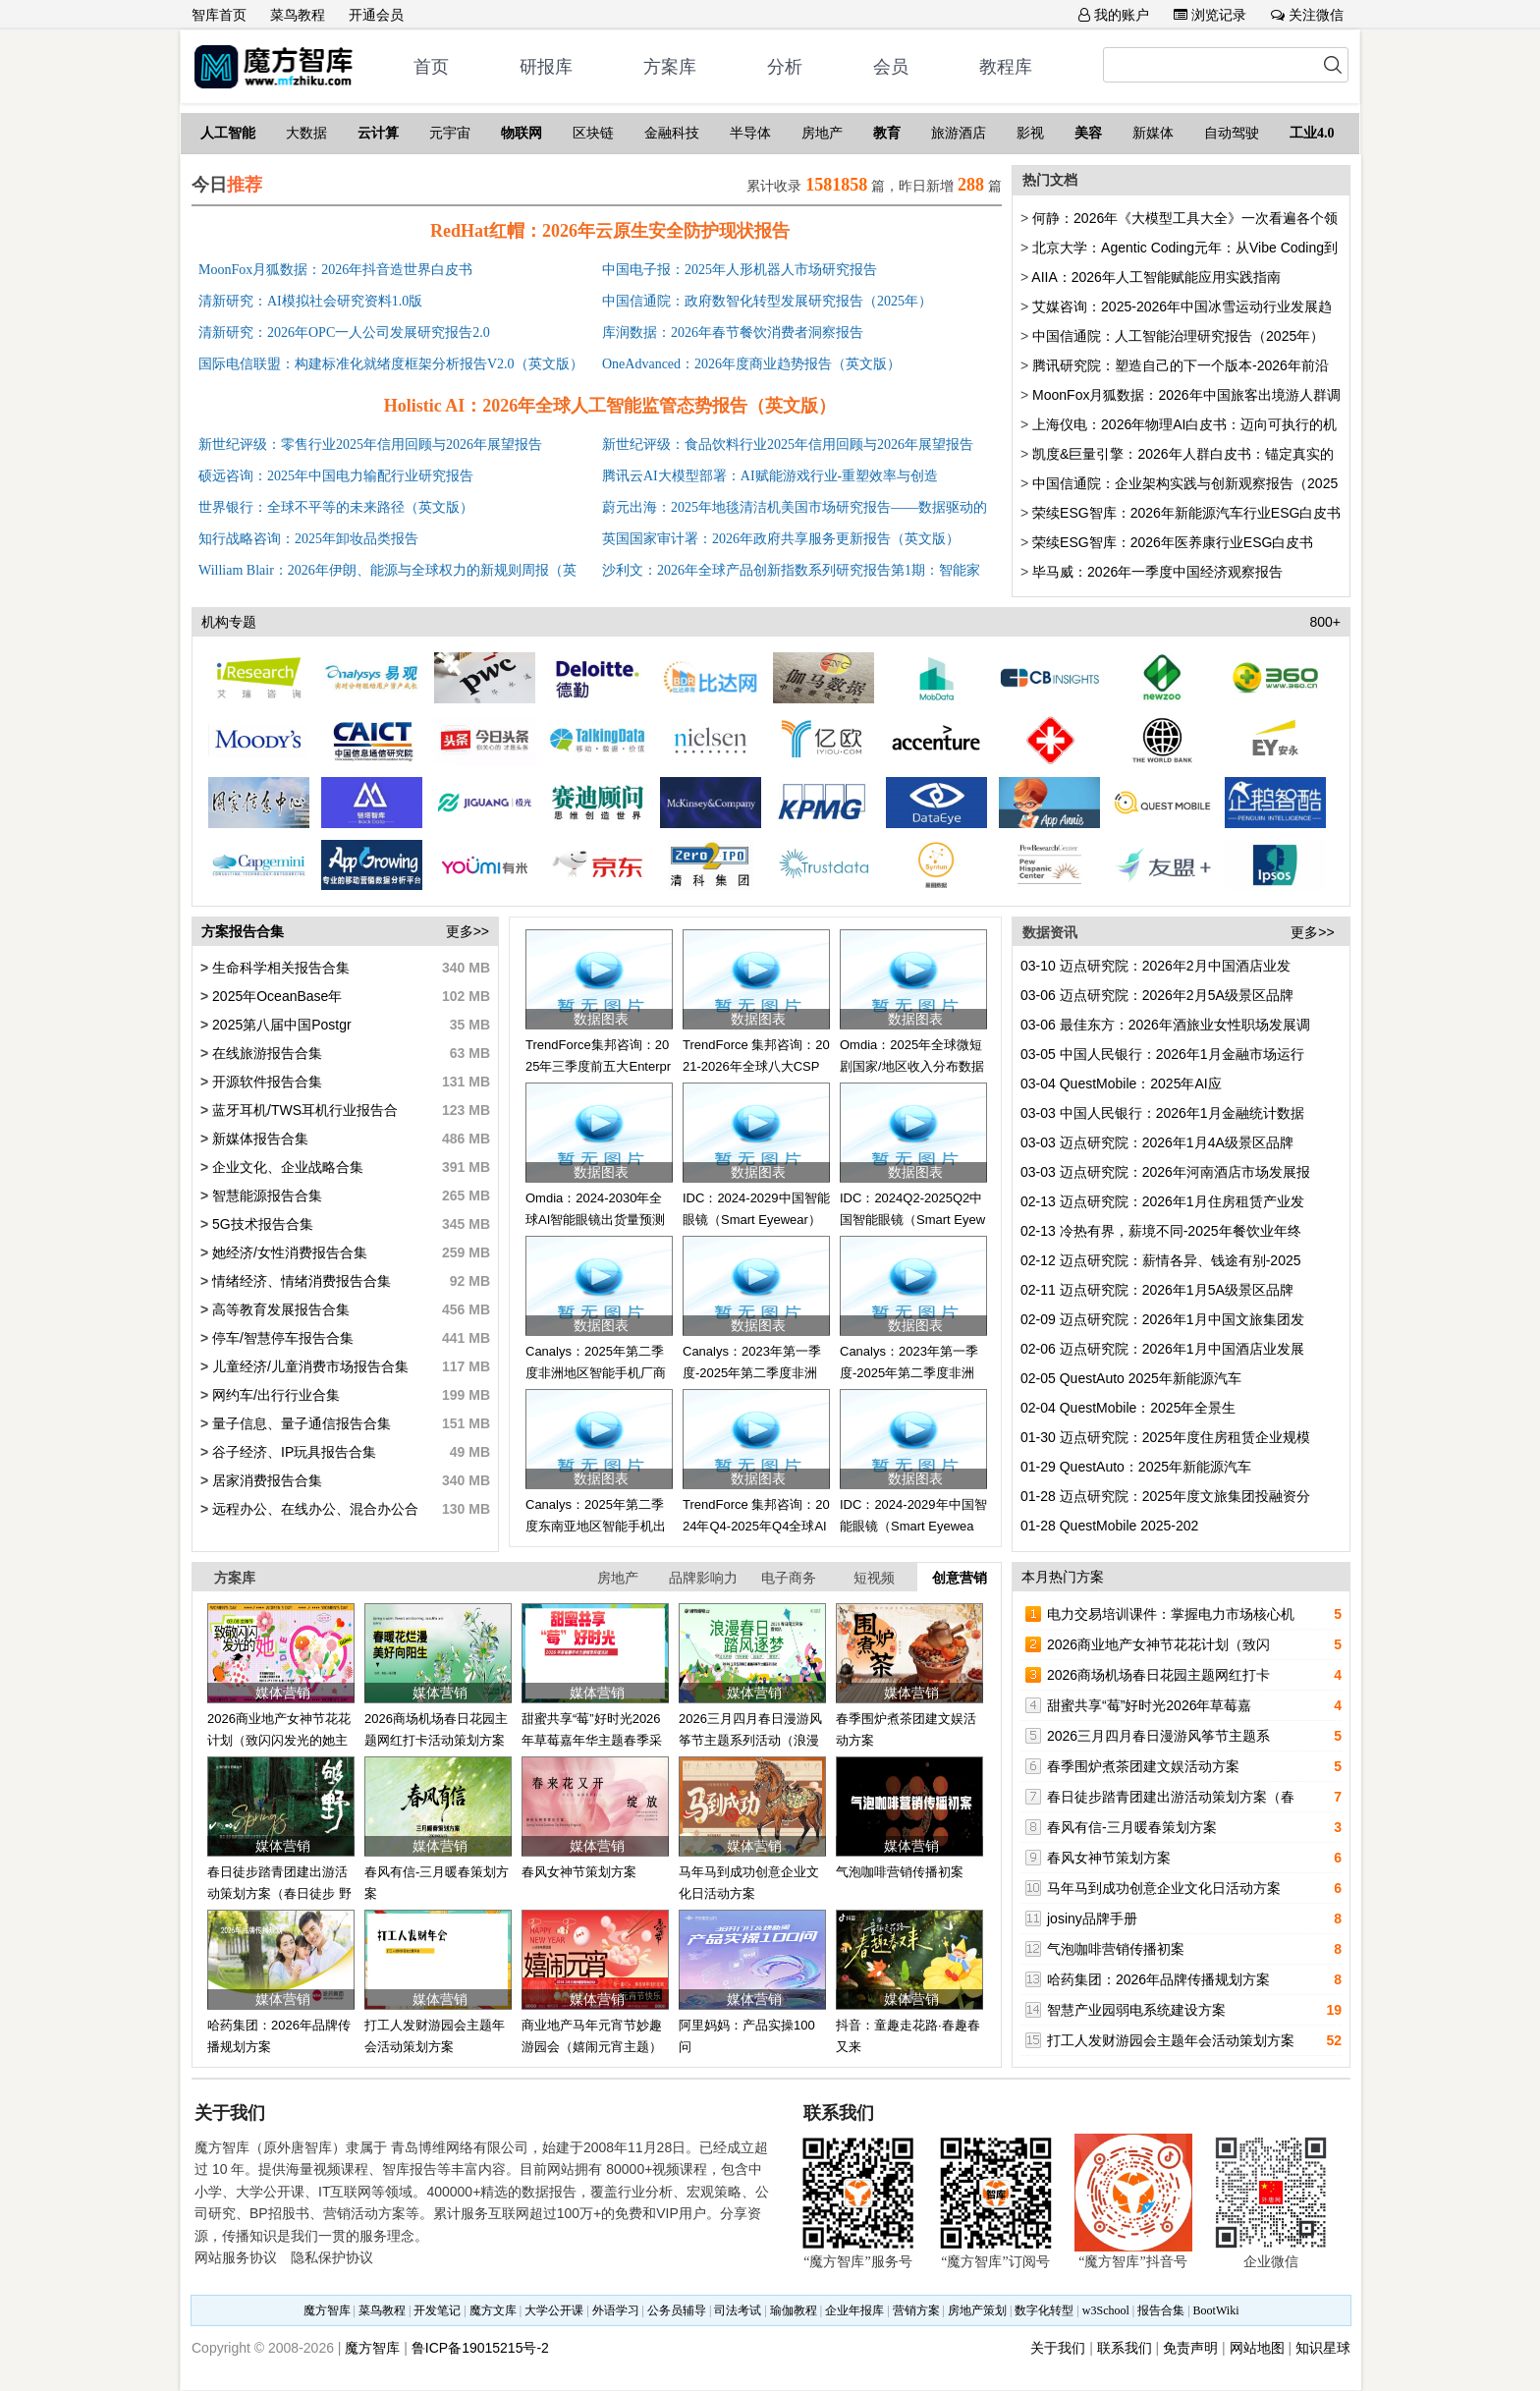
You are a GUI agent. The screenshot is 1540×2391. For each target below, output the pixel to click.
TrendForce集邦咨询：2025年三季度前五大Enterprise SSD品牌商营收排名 (598, 1066)
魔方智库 (327, 2310)
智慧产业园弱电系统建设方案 (1136, 2010)
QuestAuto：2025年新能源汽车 (1135, 1466)
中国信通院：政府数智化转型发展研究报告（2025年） (767, 301)
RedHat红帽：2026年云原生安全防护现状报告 (610, 231)
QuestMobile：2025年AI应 (1121, 1083)
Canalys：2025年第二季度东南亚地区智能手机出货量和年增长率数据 (595, 1526)
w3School (1105, 2310)
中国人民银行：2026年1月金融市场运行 (1162, 1054)
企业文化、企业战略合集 (285, 1167)
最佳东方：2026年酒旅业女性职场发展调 (1165, 1024)
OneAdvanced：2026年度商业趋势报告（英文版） (751, 364)
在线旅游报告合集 (265, 1053)
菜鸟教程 (297, 15)
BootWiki (1216, 2310)
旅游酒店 (958, 133)
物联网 (521, 133)
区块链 (593, 133)
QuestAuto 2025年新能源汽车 (1130, 1378)
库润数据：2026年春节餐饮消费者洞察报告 (732, 332)
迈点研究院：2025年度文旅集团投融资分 (1165, 1496)
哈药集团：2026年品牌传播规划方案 (1158, 1979)
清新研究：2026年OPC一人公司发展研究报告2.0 (344, 332)
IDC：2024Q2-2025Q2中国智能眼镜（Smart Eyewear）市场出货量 (912, 1220)
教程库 (1005, 67)
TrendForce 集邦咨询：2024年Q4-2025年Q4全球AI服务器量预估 (756, 1526)
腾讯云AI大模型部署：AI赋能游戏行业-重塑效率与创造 (770, 476)
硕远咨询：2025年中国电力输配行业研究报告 (335, 476)
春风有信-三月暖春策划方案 (1132, 1827)
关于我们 (1057, 2348)
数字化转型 (1044, 2310)
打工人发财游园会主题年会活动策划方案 (1170, 2040)
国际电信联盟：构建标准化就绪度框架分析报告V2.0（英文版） (390, 364)
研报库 (546, 67)
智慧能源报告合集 (265, 1195)
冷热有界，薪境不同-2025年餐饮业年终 (1160, 1231)
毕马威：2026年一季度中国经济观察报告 (1157, 572)
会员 (890, 67)
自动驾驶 (1231, 133)
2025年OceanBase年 (275, 996)
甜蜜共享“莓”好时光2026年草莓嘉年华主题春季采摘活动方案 (592, 1740)
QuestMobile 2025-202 (1109, 1525)
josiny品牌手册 (1092, 1918)
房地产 (822, 133)
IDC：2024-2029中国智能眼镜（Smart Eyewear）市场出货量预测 (756, 1220)
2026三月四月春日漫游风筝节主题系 (1158, 1736)
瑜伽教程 (793, 2310)
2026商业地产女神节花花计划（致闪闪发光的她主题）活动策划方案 (279, 1740)
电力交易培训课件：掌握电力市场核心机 (1170, 1614)
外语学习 (615, 2310)
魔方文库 (493, 2310)
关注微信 (1307, 15)
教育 (887, 133)
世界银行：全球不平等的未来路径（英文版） (335, 507)
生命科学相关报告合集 (279, 967)
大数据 (306, 133)
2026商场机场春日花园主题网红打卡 (1158, 1675)
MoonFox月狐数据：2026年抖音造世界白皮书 (335, 269)
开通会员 (376, 15)
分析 (784, 67)
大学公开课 (553, 2310)
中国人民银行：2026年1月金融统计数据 (1162, 1113)
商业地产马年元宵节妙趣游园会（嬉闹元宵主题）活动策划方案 (592, 2047)
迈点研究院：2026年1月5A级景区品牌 (1156, 1290)
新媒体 (1153, 133)
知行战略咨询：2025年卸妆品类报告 (308, 538)
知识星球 (1322, 2348)
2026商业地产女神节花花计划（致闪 (1158, 1644)
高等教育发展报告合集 (279, 1309)
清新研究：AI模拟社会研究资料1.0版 (310, 301)
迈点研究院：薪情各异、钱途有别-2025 (1160, 1260)
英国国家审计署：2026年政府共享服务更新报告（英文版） (781, 538)
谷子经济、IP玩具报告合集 (292, 1452)
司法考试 (737, 2310)
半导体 (750, 133)
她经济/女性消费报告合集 (287, 1252)
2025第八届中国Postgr (280, 1024)
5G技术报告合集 (260, 1224)
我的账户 (1113, 15)
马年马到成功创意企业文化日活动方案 (1164, 1888)
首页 (431, 67)
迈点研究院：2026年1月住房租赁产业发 (1162, 1201)
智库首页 (219, 15)
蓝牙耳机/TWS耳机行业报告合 (303, 1110)
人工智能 (227, 133)
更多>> (467, 931)
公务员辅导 (676, 2310)
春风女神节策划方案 (579, 1871)
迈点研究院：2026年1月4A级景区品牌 (1156, 1142)
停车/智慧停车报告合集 (281, 1338)
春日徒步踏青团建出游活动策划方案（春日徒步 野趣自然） (279, 1893)
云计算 (378, 133)
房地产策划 (977, 2310)
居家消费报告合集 (265, 1480)
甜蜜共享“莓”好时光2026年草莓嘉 (1149, 1705)
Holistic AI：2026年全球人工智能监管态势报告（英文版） (610, 406)
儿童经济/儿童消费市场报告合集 (308, 1366)
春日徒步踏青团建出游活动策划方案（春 (1170, 1797)
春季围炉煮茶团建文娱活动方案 (1143, 1766)
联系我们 (1124, 2348)
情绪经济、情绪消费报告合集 (299, 1281)
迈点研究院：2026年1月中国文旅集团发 (1162, 1319)
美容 (1088, 133)
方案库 (669, 67)
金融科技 (671, 133)
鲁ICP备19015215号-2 (480, 2348)
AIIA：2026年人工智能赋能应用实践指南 (1156, 277)
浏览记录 (1210, 15)
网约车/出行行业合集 (274, 1395)
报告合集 (1160, 2310)
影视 (1030, 133)
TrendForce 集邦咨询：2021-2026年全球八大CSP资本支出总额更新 (756, 1066)
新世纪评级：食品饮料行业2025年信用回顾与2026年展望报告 (787, 444)
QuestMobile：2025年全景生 (1128, 1408)
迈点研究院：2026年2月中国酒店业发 (1155, 965)
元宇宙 (449, 133)
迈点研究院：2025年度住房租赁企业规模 (1165, 1437)
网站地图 (1257, 2348)
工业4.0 (1312, 133)
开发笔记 (437, 2310)
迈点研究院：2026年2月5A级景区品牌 (1156, 995)
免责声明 (1190, 2348)
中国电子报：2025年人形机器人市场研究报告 (739, 269)
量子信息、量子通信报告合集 (299, 1423)
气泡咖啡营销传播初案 (899, 1871)
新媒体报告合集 (258, 1138)
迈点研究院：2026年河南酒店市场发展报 (1165, 1172)
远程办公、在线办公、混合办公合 (313, 1509)
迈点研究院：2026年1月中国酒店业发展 (1162, 1349)
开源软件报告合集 (265, 1081)
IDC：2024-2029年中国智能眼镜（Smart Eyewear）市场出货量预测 (913, 1526)
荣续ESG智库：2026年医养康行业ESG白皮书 (1172, 542)
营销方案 (916, 2310)
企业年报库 (854, 2310)
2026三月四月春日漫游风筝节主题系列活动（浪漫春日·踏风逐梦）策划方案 (751, 1740)
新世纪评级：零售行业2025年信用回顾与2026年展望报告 (370, 444)
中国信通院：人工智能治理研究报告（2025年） (1178, 336)
